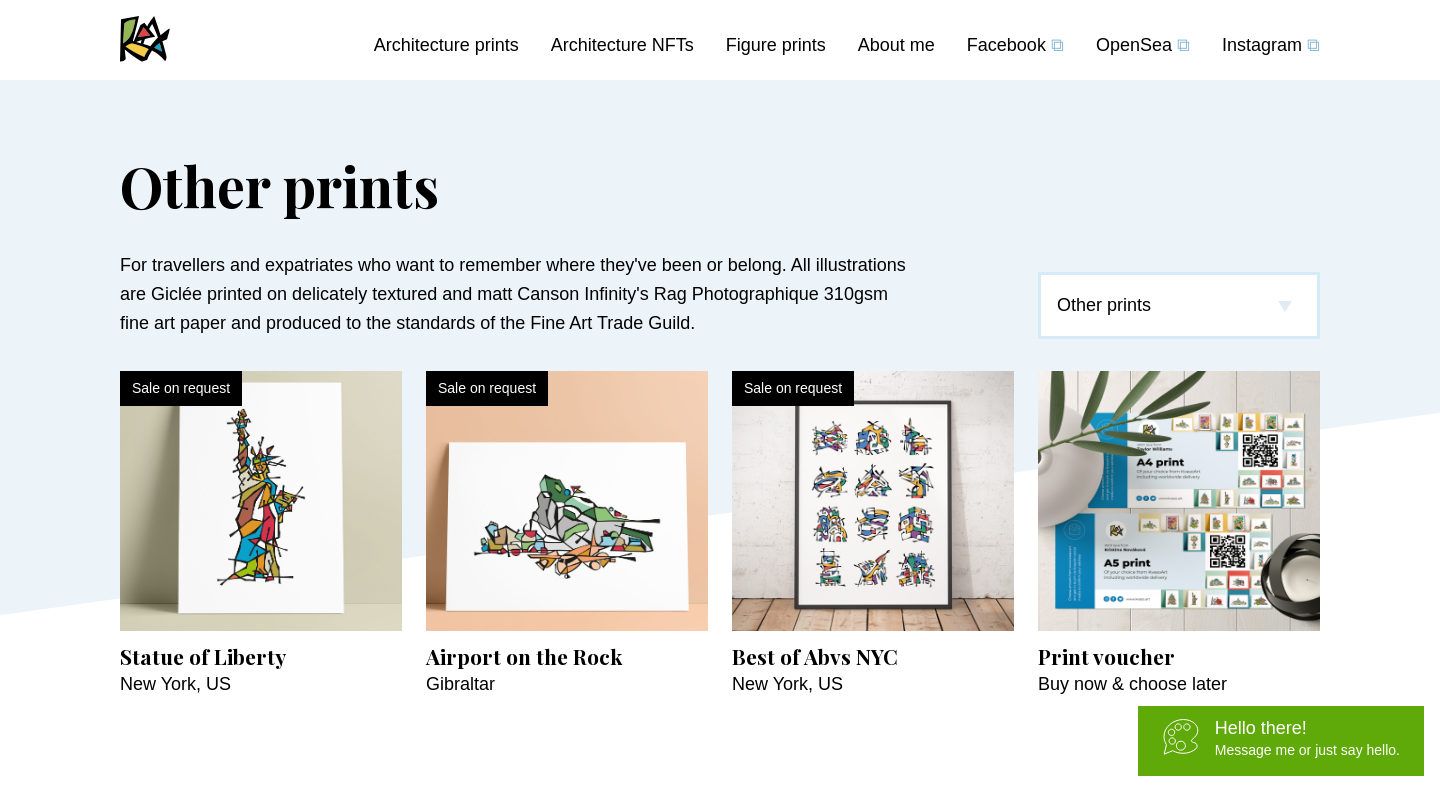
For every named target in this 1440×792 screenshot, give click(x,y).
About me (896, 45)
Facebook (1015, 45)
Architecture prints (446, 45)
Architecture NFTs (622, 45)
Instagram (1271, 45)
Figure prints (776, 45)
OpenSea (1143, 45)
